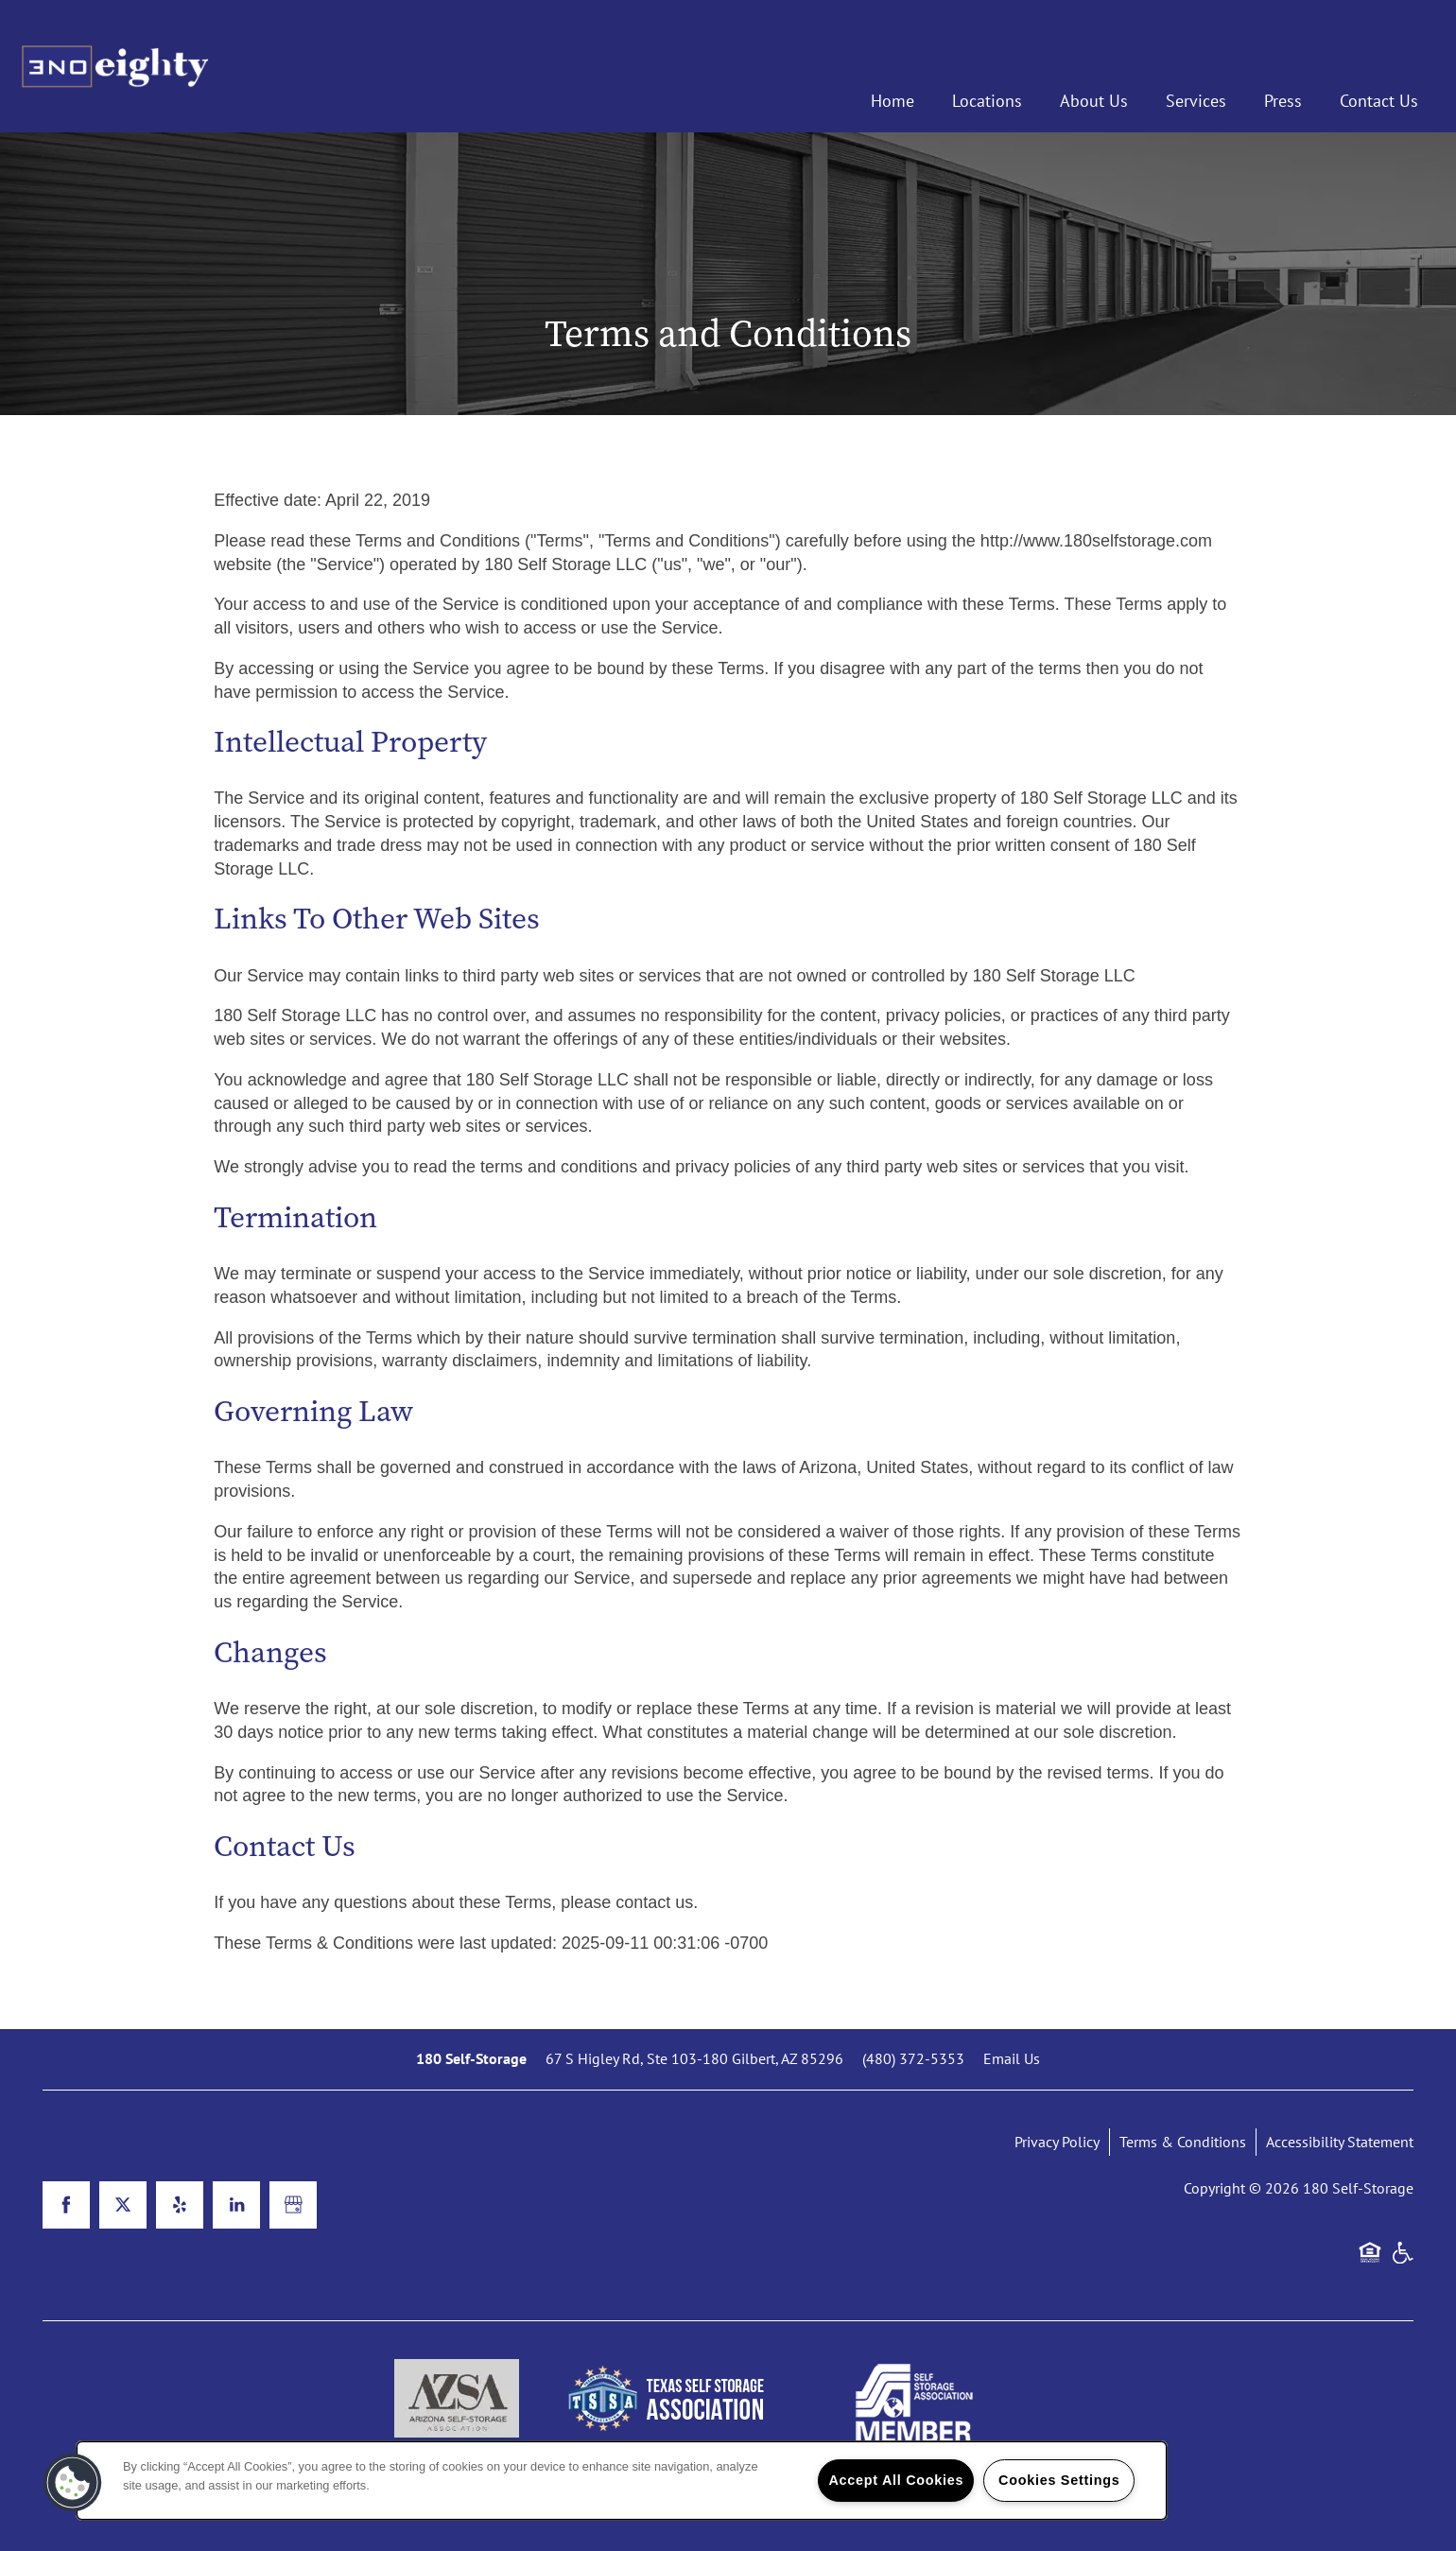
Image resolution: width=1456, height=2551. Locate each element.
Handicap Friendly (1402, 2262)
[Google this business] (293, 2205)
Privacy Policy (1057, 2141)
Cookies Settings (1058, 2480)
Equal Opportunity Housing (1370, 2262)
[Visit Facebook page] (66, 2205)
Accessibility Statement (1339, 2141)
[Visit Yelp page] (179, 2205)
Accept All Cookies (895, 2480)
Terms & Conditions (1182, 2141)
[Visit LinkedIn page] (236, 2205)
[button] (73, 2483)
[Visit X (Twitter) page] (123, 2205)
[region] (622, 2480)
